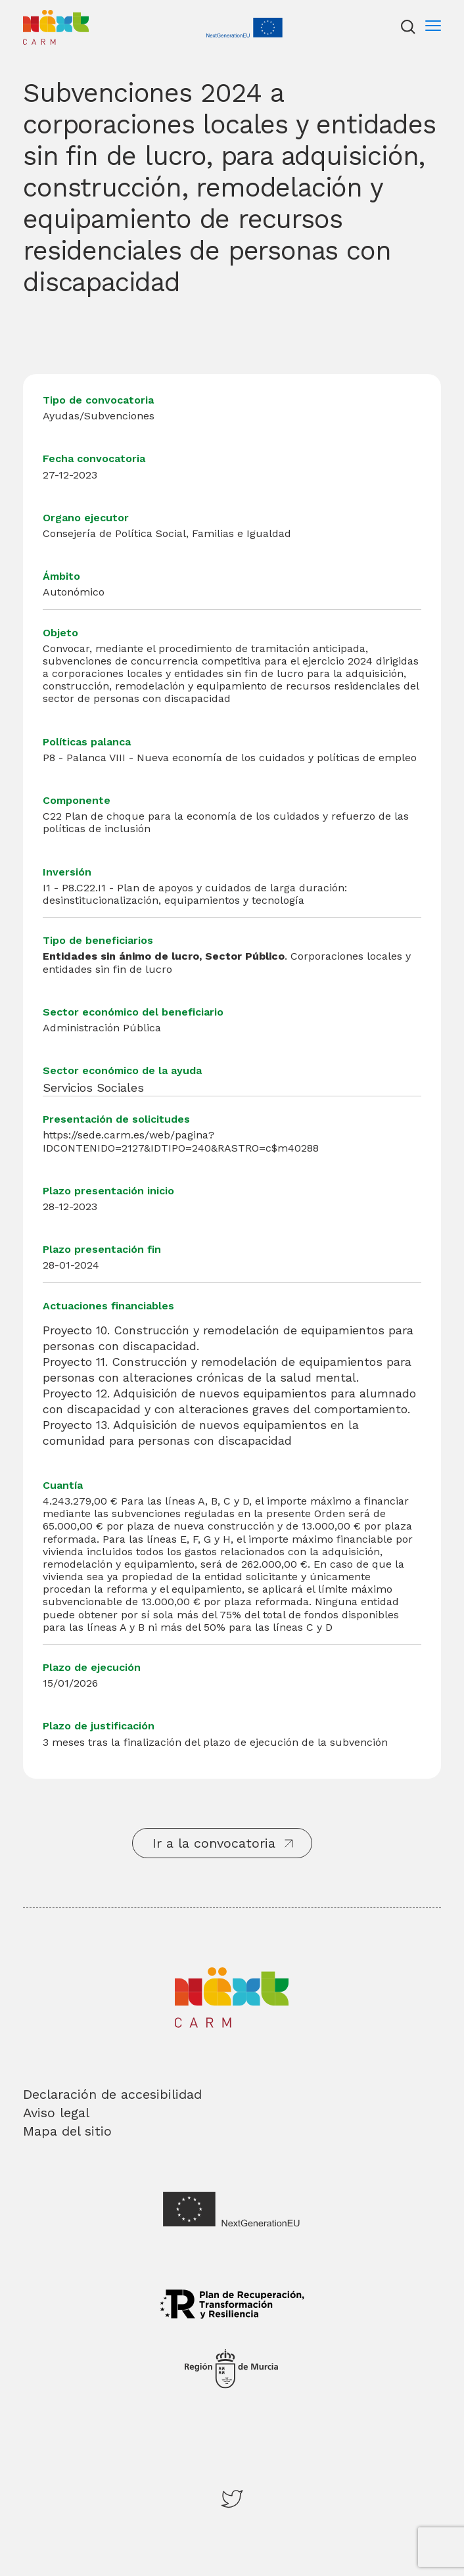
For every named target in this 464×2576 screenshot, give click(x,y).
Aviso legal (56, 2112)
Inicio (36, 16)
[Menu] (433, 27)
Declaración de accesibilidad (112, 2094)
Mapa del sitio (67, 2131)
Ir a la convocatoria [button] (213, 1843)
